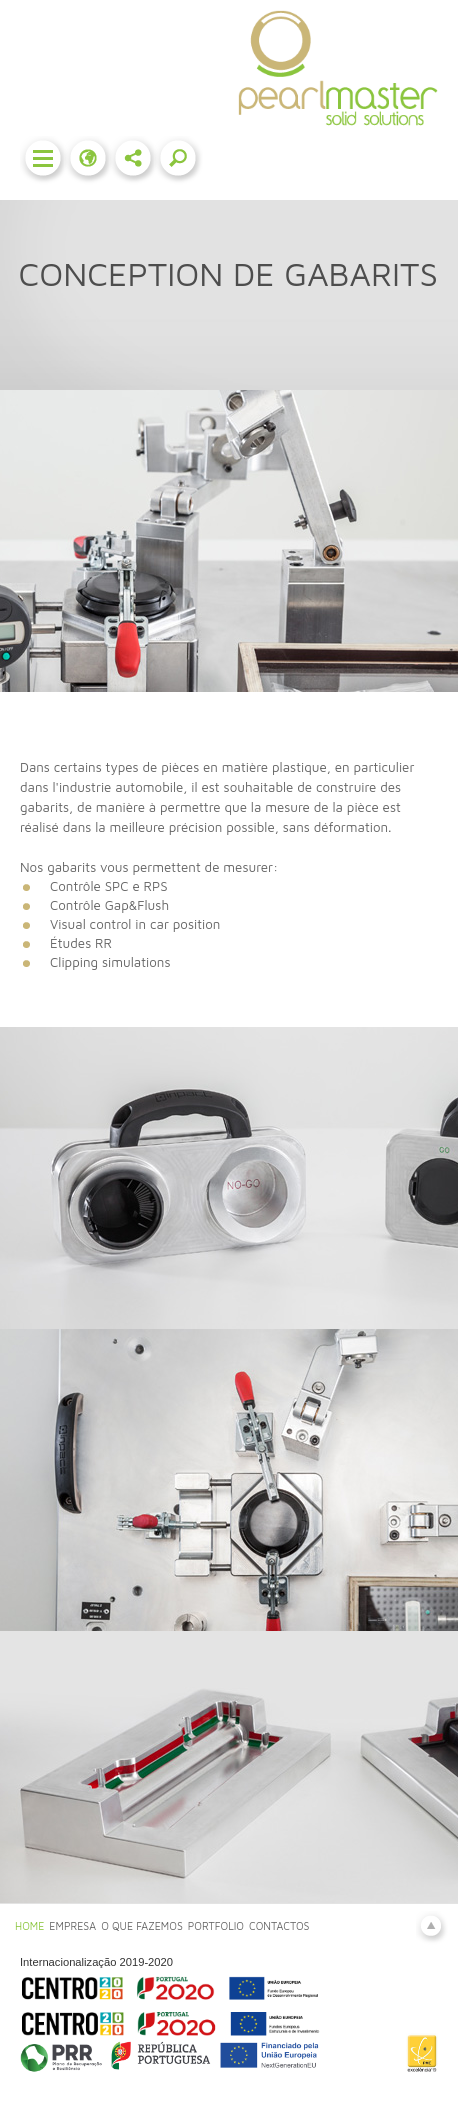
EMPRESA (72, 1926)
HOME (29, 1926)
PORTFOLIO (216, 1926)
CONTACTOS (279, 1926)
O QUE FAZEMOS (142, 1926)
